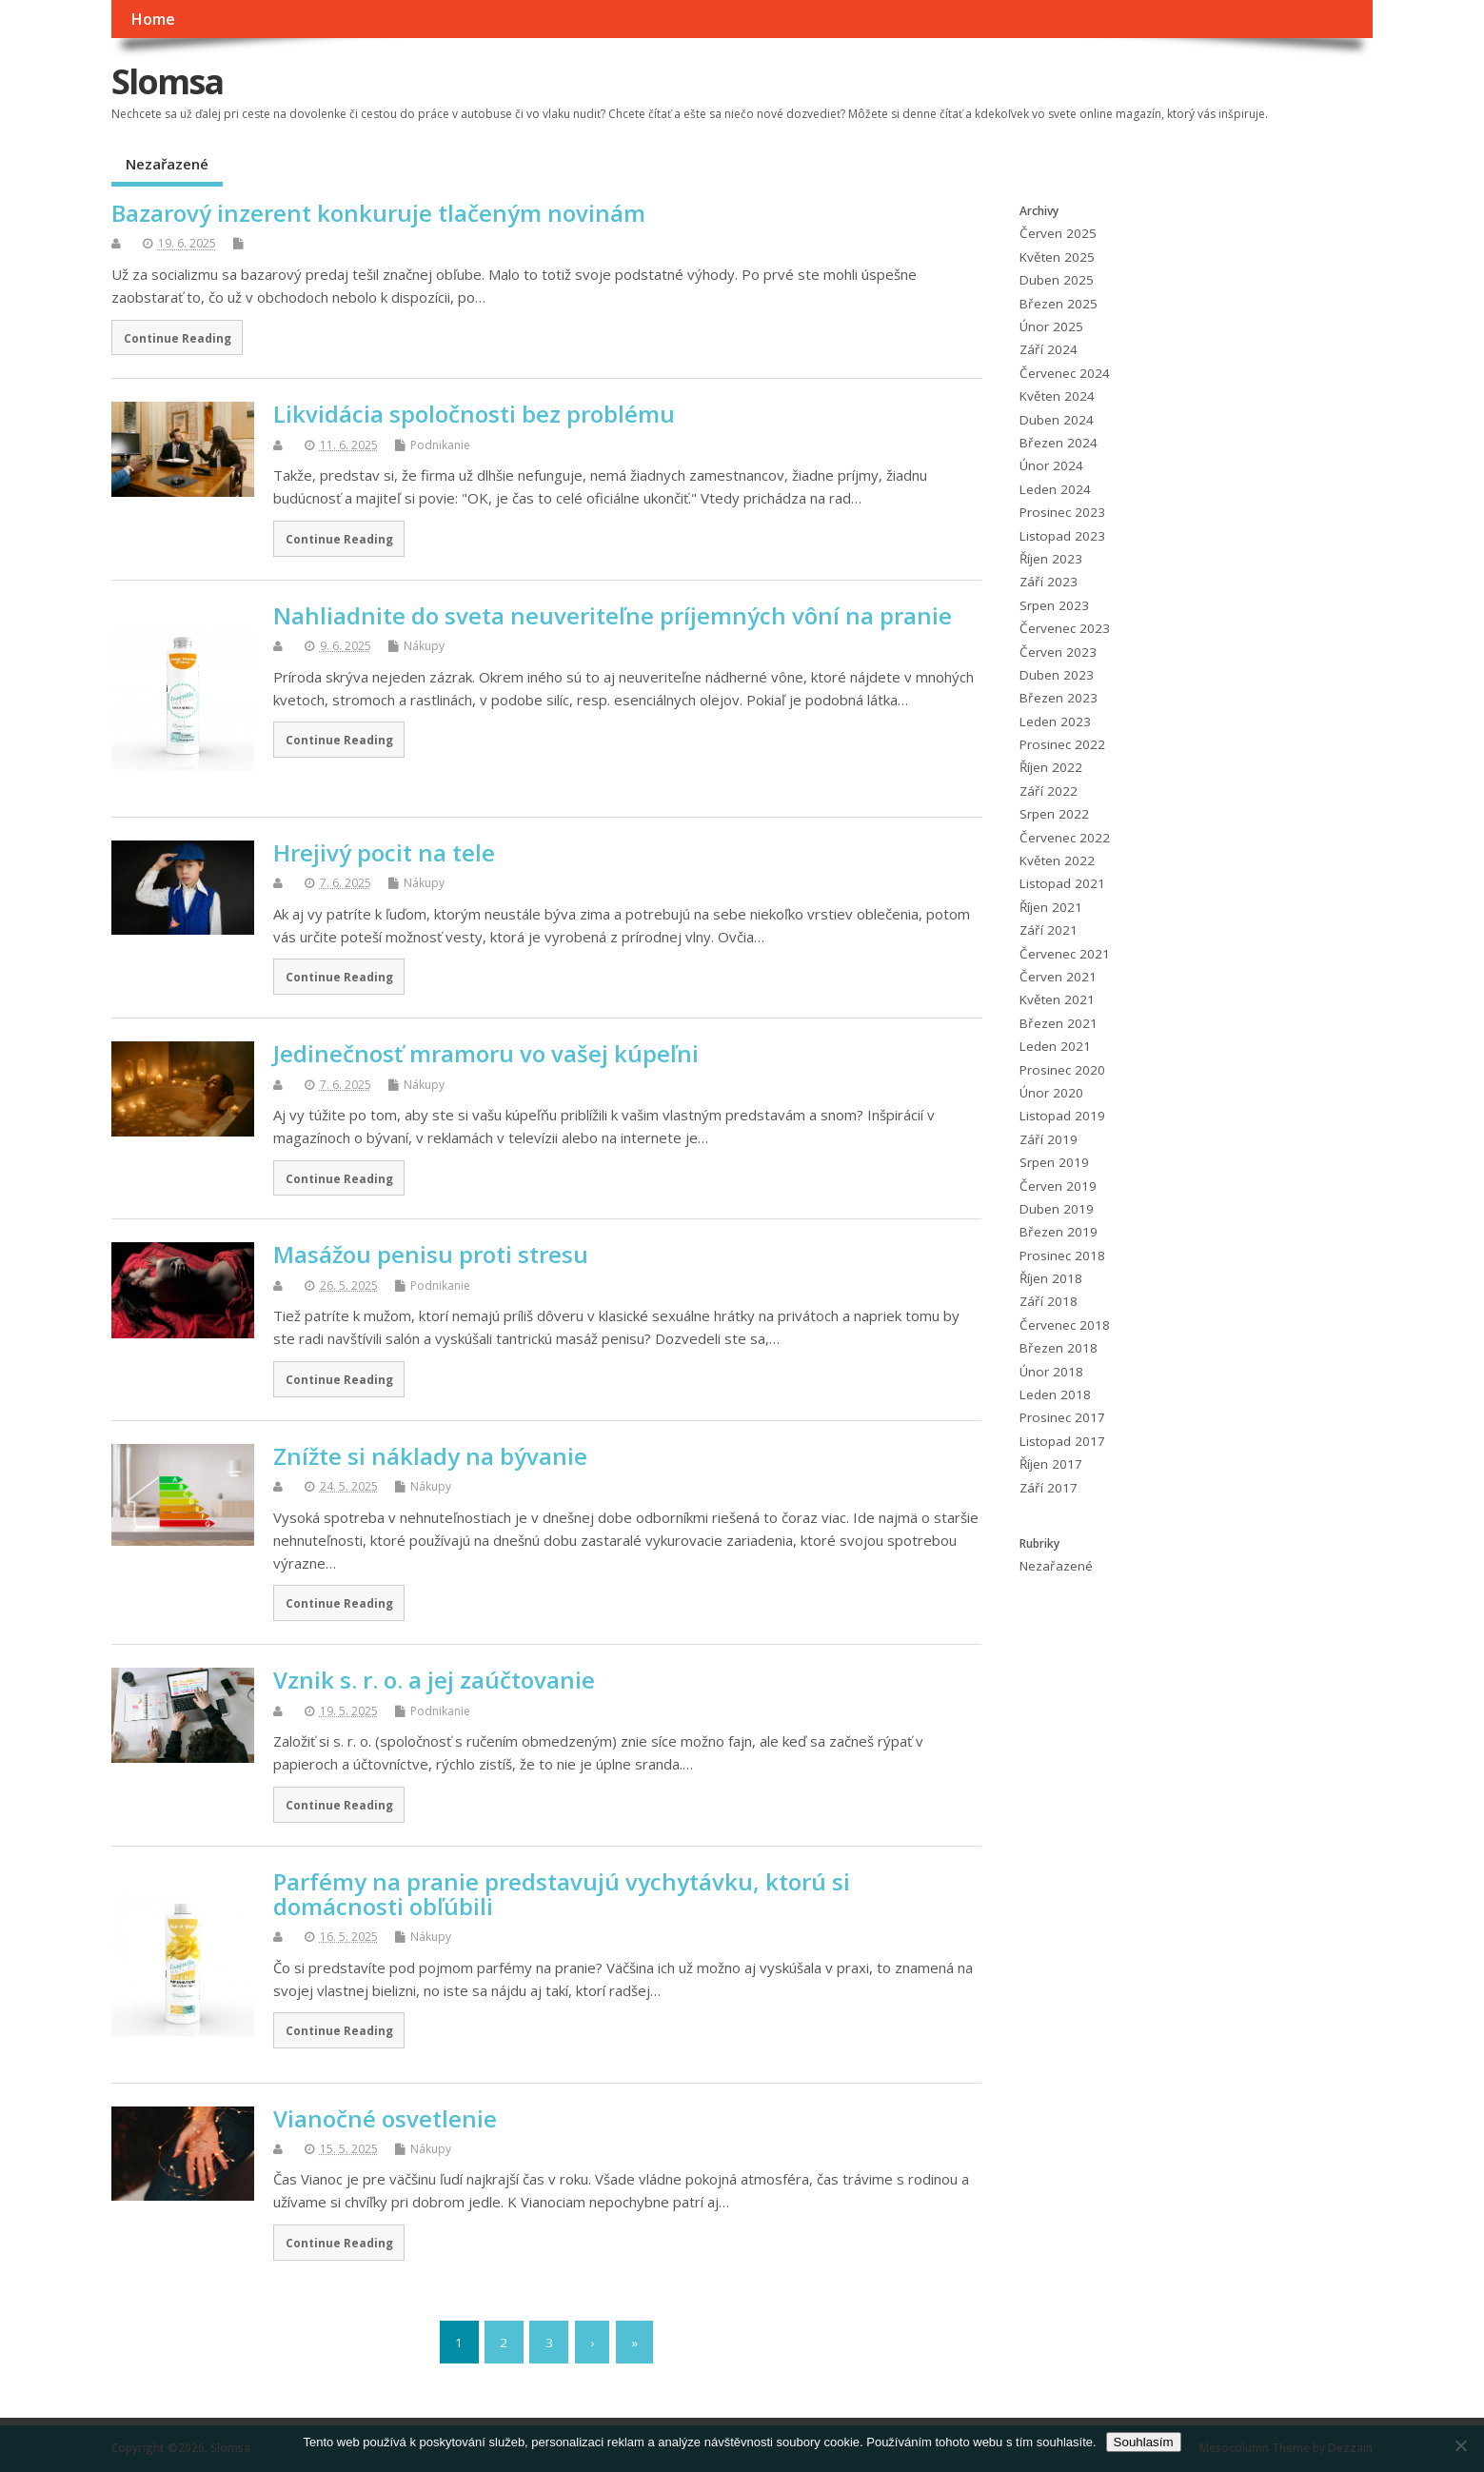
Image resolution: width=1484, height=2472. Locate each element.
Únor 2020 (1051, 1092)
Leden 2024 (1055, 489)
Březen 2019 (1058, 1231)
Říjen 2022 (1050, 767)
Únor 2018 (1051, 1371)
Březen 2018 (1058, 1347)
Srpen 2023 (1054, 605)
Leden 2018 (1055, 1394)
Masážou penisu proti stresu (430, 1254)
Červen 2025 (1058, 233)
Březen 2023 (1058, 697)
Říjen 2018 (1050, 1278)
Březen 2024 (1058, 442)
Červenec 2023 (1064, 628)
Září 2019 (1048, 1139)
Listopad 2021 (1062, 883)
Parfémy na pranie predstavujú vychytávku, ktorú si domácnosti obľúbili (561, 1894)
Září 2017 (1048, 1487)
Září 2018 (1048, 1301)
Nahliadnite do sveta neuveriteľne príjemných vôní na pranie (612, 615)
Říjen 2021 (1050, 907)
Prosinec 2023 (1062, 512)
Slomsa (167, 81)
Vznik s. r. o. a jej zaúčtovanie (434, 1679)
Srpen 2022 (1054, 813)
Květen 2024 (1057, 396)
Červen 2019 (1058, 1186)
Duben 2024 (1056, 419)
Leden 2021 (1055, 1046)
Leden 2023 (1055, 721)
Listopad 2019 (1062, 1115)
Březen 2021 (1058, 1023)
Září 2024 (1048, 349)
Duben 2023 (1056, 674)
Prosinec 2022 (1062, 744)
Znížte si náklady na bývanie (430, 1456)
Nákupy (424, 646)
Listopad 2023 (1062, 535)
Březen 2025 (1058, 303)
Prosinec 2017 (1062, 1417)
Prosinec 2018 (1062, 1255)
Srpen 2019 (1054, 1162)
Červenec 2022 (1064, 837)
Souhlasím (1144, 2442)
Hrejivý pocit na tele (384, 852)
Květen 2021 (1057, 999)
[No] (1460, 2445)
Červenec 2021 (1064, 953)
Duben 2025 (1056, 279)
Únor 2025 (1051, 326)
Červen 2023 (1058, 652)
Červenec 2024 (1064, 373)
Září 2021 (1048, 930)
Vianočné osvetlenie (385, 2118)
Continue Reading (177, 338)
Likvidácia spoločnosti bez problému (474, 413)
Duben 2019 (1056, 1208)
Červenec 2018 (1064, 1325)
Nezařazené (167, 163)
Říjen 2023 (1050, 558)
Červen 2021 (1058, 976)
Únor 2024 (1051, 465)
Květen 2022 (1057, 860)
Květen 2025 (1057, 257)
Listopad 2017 (1062, 1441)
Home (152, 19)
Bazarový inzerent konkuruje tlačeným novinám (378, 212)
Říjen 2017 (1050, 1464)
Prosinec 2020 (1062, 1069)
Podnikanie (440, 445)
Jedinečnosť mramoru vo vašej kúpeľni (486, 1053)
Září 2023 (1048, 581)
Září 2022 (1048, 791)
